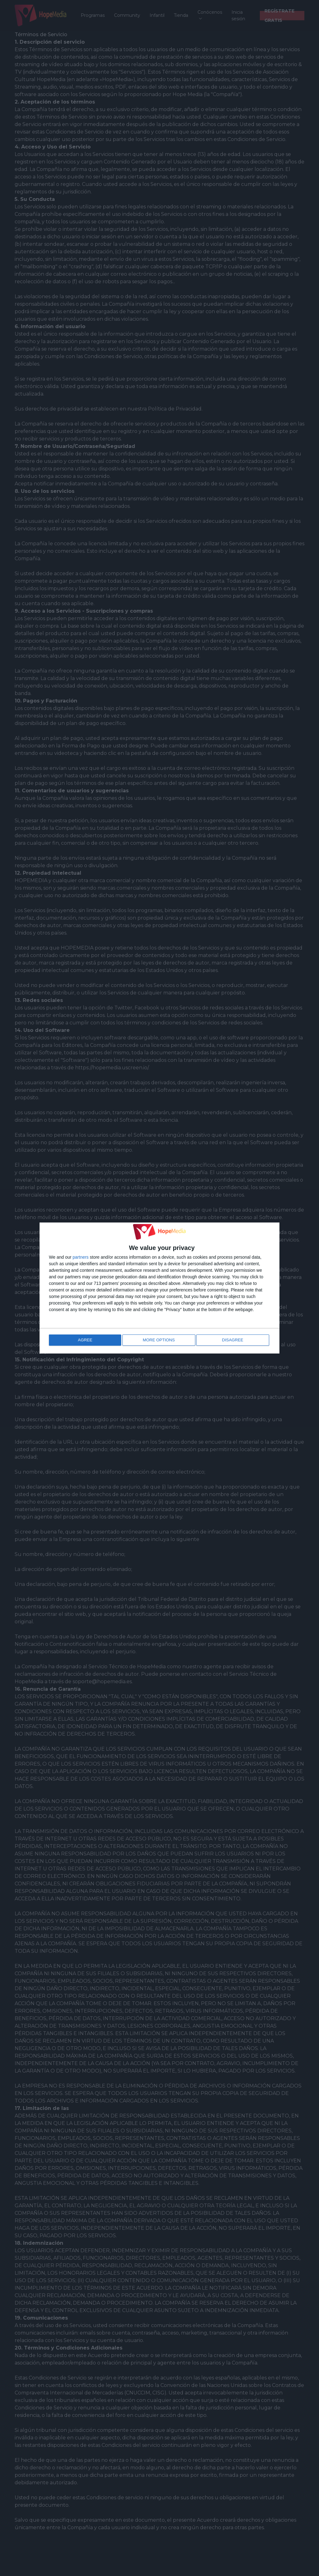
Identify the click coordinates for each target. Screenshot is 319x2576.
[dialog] (159, 1288)
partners (80, 1258)
